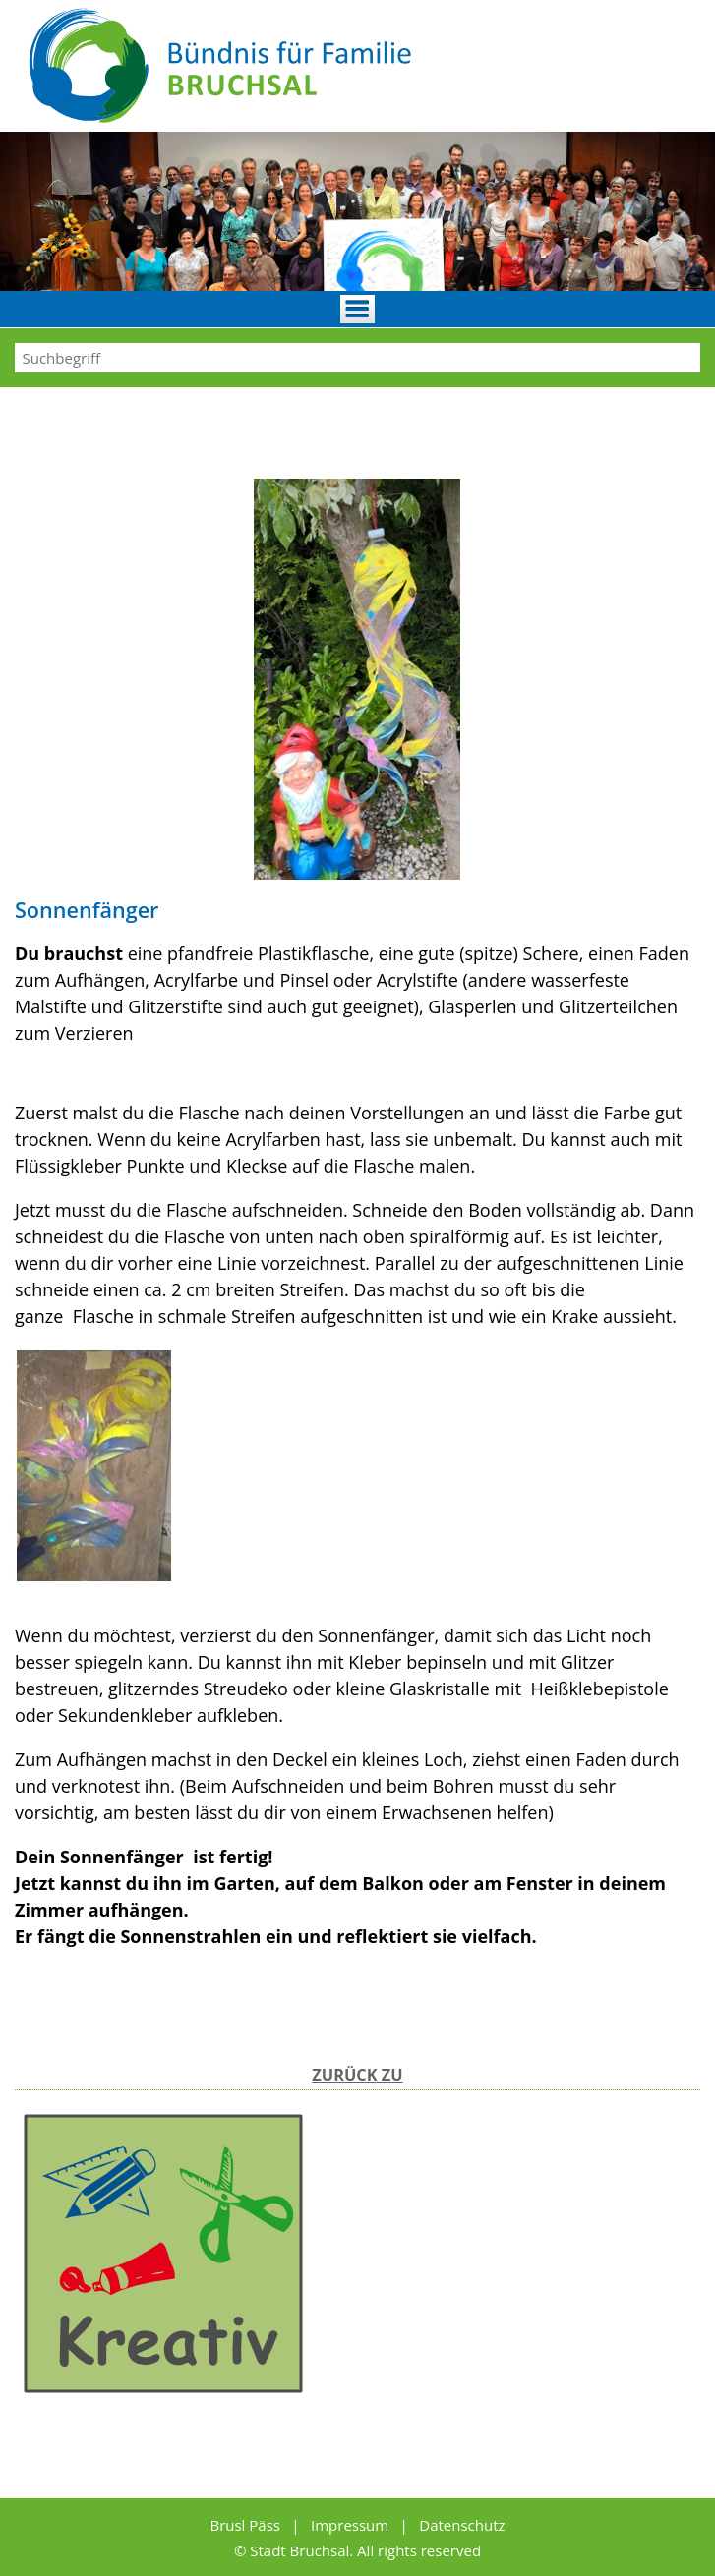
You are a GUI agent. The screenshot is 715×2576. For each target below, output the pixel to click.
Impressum (351, 2525)
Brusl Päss (246, 2525)
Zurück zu (357, 2075)
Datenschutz (462, 2525)
